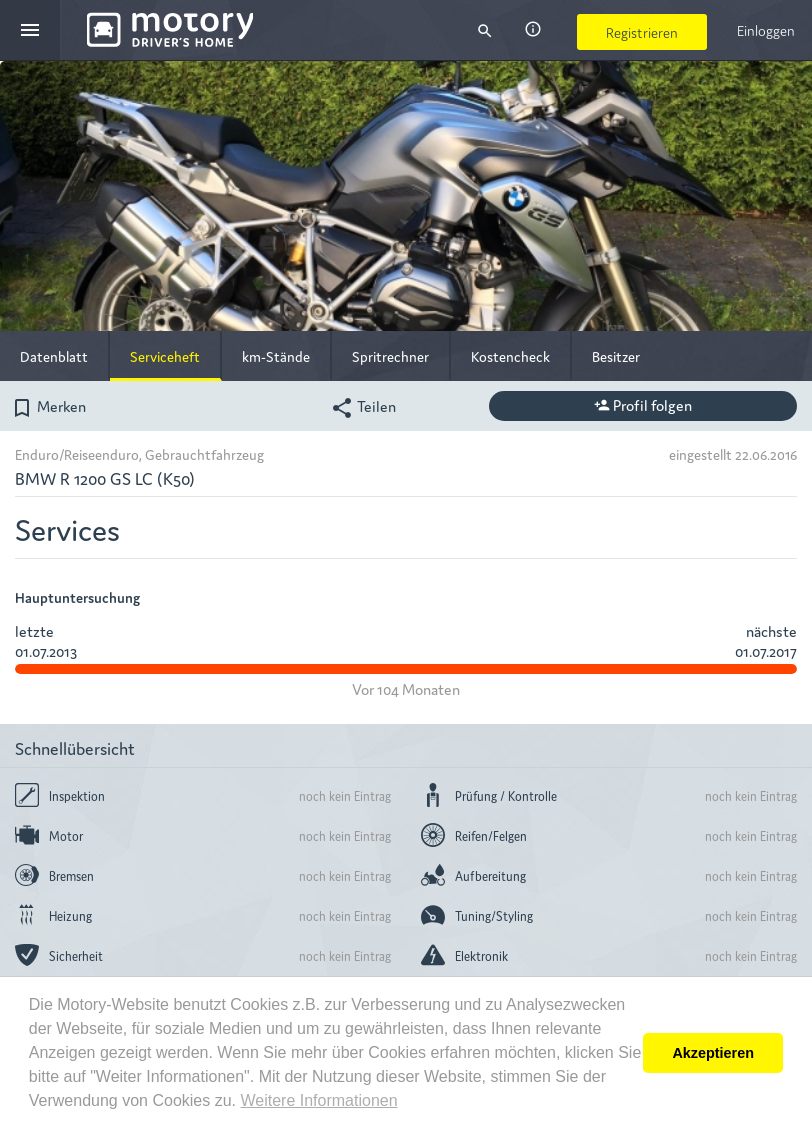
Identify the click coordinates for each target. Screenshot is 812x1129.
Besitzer (616, 356)
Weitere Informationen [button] (318, 1100)
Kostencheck (510, 356)
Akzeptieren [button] (713, 1053)
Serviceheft (165, 356)
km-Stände (276, 356)
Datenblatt (54, 356)
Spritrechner (390, 356)
